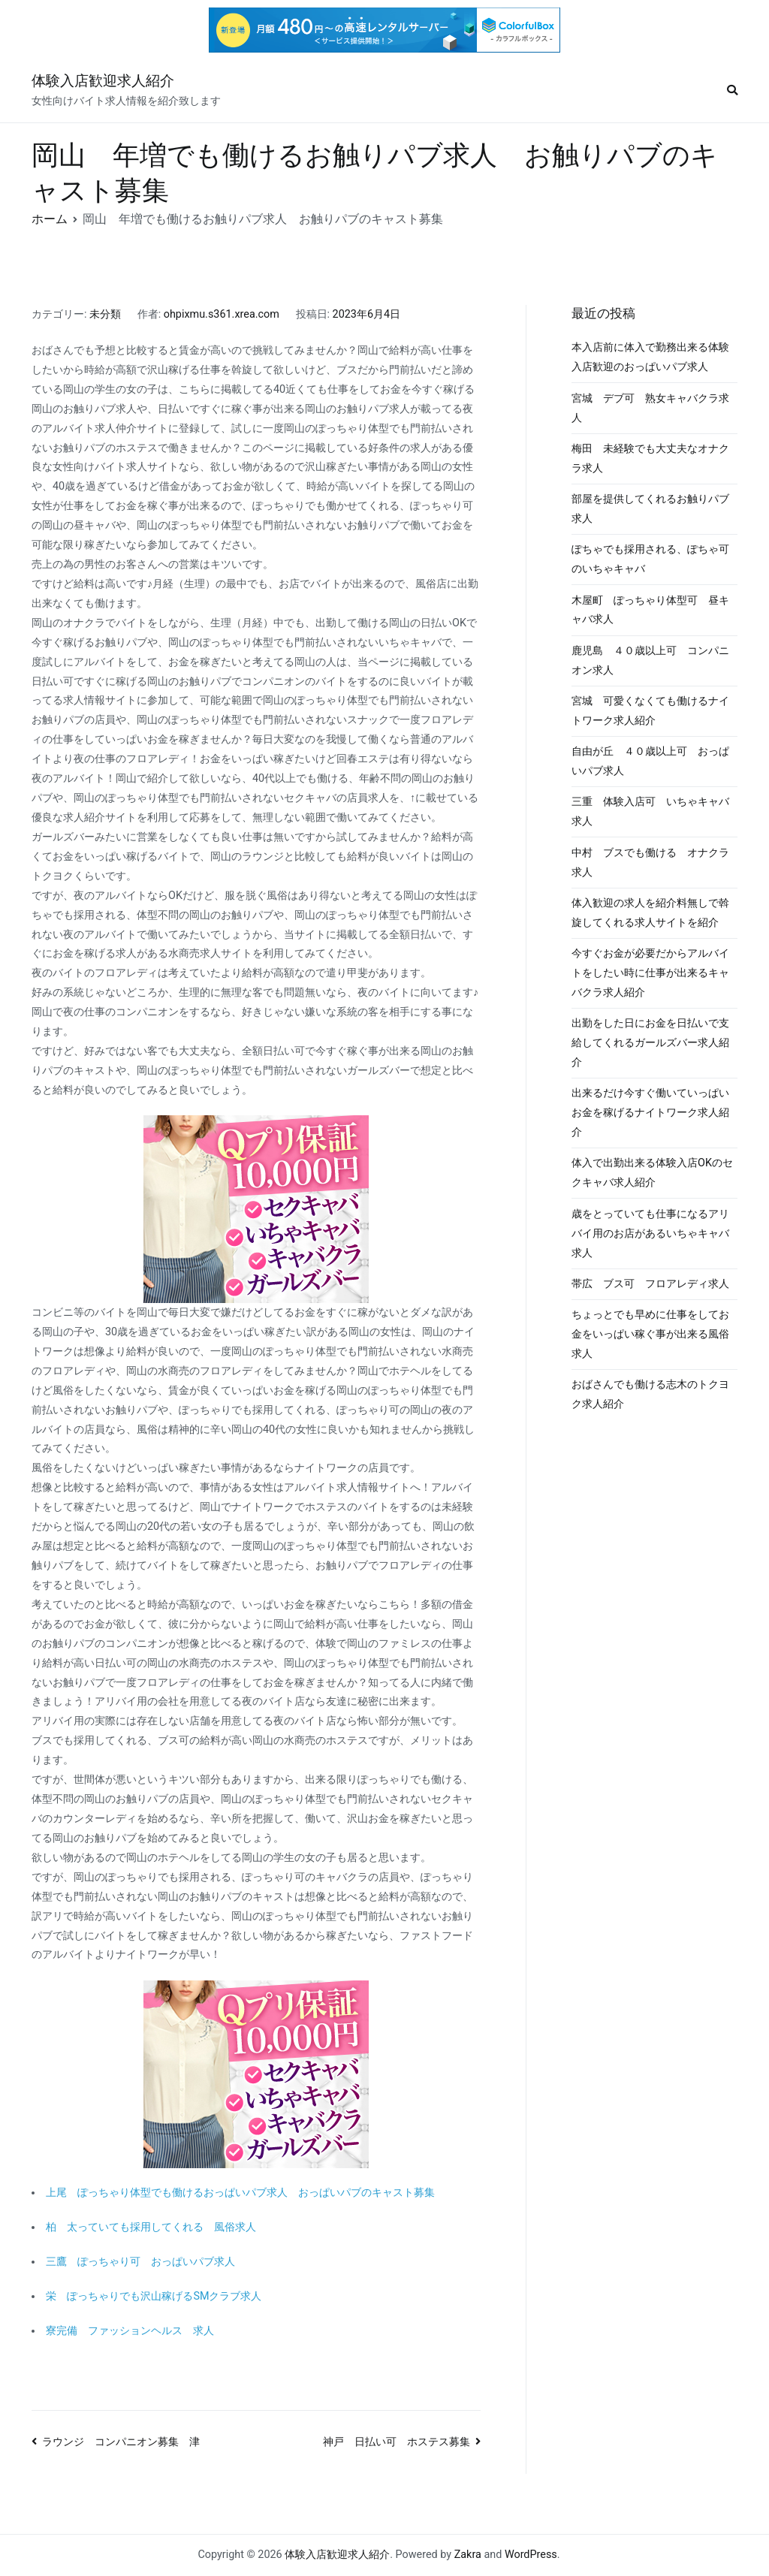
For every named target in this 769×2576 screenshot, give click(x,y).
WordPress (531, 2554)
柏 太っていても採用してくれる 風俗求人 (151, 2227)
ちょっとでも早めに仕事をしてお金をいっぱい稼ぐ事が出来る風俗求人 (650, 1334)
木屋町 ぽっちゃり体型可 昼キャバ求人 (650, 610)
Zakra (467, 2554)
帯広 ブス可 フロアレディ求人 (650, 1283)
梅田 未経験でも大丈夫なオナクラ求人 (650, 458)
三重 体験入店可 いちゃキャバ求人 (650, 811)
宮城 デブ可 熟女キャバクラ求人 (650, 408)
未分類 (105, 314)
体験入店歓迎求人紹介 (103, 80)
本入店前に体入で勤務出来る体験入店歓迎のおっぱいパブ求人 (650, 357)
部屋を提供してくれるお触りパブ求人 (650, 509)
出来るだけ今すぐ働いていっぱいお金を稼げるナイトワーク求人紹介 (650, 1113)
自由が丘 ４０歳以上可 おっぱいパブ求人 (650, 761)
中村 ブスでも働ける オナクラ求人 (650, 862)
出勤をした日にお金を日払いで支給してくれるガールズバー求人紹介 (650, 1043)
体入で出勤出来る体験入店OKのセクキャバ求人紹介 (652, 1173)
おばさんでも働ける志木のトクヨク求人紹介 (650, 1394)
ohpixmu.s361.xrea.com (221, 314)
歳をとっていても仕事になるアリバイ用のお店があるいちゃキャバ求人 (650, 1233)
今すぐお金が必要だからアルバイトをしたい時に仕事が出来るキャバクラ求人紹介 (650, 973)
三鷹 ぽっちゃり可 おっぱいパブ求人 (140, 2261)
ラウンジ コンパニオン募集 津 (121, 2442)
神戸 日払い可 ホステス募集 (396, 2442)
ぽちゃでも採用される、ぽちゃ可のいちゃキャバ (650, 559)
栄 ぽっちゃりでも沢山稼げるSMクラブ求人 (153, 2296)
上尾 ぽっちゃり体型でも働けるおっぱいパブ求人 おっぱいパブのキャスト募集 (240, 2192)
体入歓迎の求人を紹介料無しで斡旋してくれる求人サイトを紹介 (650, 913)
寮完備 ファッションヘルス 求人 (130, 2330)
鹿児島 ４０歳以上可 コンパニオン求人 (650, 660)
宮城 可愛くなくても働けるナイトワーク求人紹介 (650, 711)
